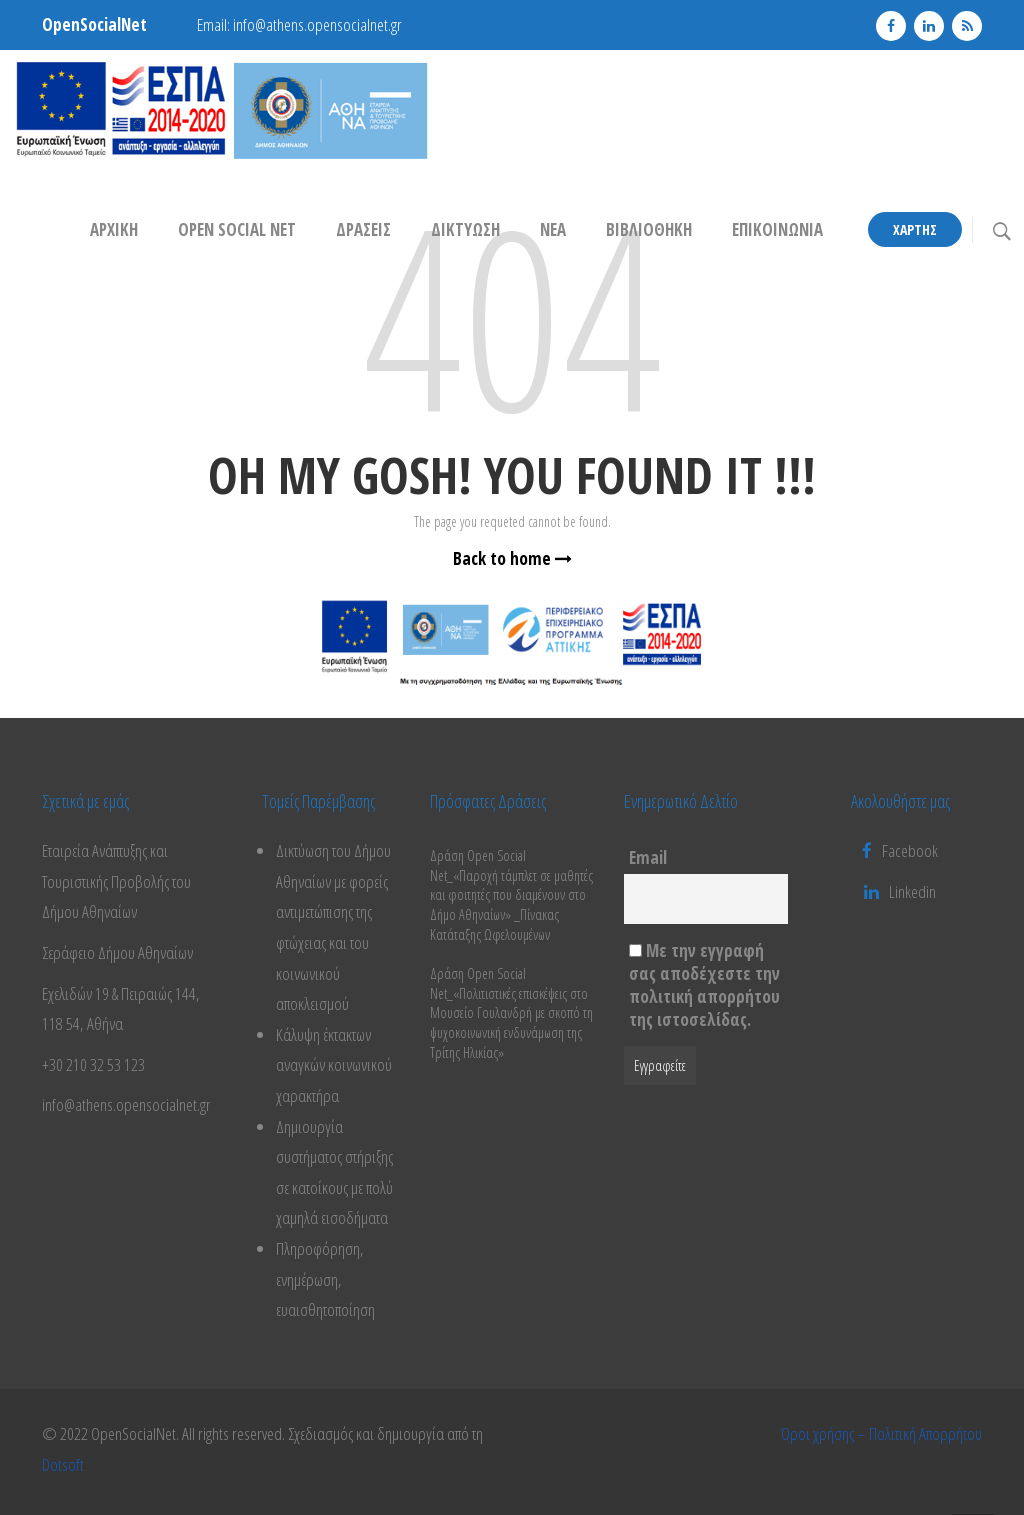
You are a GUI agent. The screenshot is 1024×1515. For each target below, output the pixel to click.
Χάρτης (915, 229)
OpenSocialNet (94, 24)
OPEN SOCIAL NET (237, 229)
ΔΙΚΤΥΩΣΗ (465, 229)
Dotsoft (63, 1464)
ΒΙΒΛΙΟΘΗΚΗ (649, 229)
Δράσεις (363, 229)
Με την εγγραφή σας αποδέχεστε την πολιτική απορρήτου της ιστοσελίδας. (704, 985)
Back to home (512, 558)
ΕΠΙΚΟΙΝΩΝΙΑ (777, 229)
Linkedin (912, 891)
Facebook (900, 850)
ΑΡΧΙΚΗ (114, 229)
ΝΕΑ (553, 229)
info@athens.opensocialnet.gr (317, 24)
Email (648, 857)
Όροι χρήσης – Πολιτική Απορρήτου (881, 1433)
